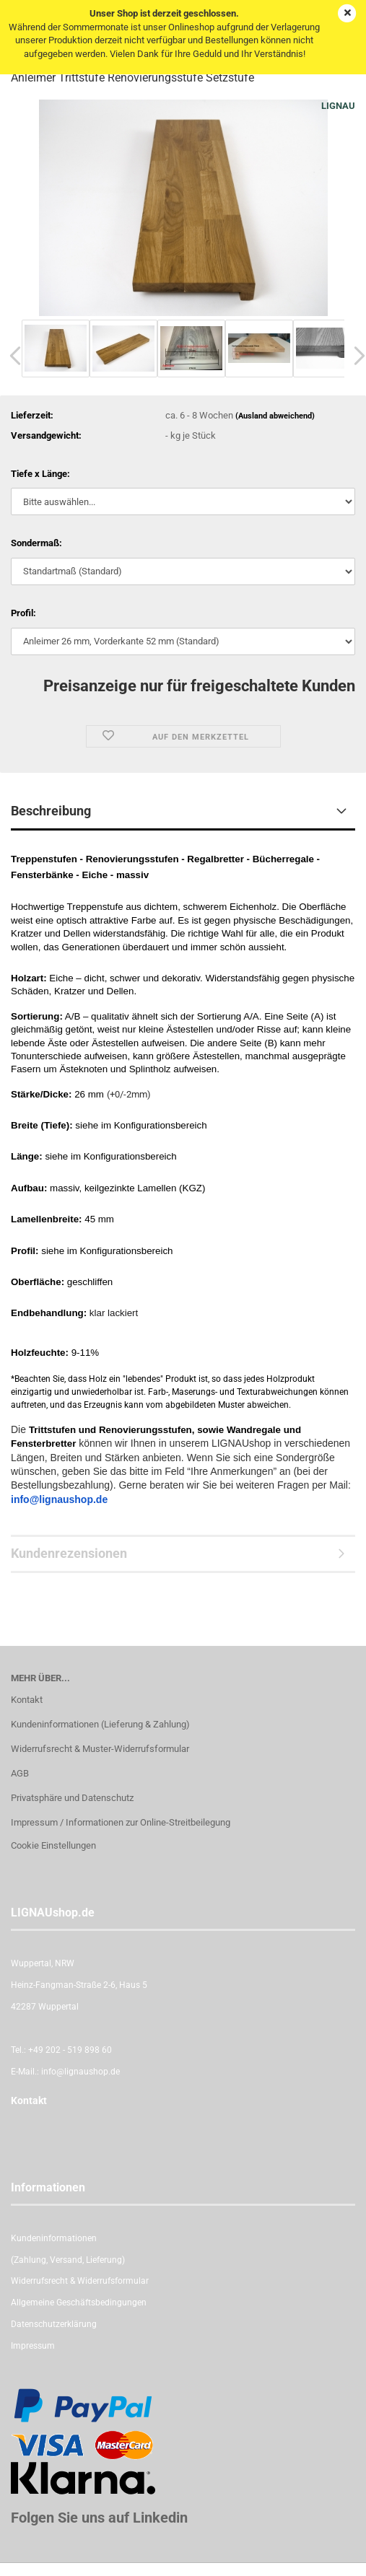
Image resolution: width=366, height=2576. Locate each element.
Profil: (23, 613)
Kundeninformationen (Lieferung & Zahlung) (100, 1724)
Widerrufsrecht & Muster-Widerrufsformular (100, 1748)
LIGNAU (338, 105)
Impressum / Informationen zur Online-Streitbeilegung (120, 1822)
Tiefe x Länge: (40, 473)
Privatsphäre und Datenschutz (72, 1797)
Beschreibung (51, 810)
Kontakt (27, 1699)
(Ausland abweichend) (275, 416)
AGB (20, 1773)
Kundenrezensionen (69, 1553)
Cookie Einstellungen (53, 1845)
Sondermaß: (36, 543)
